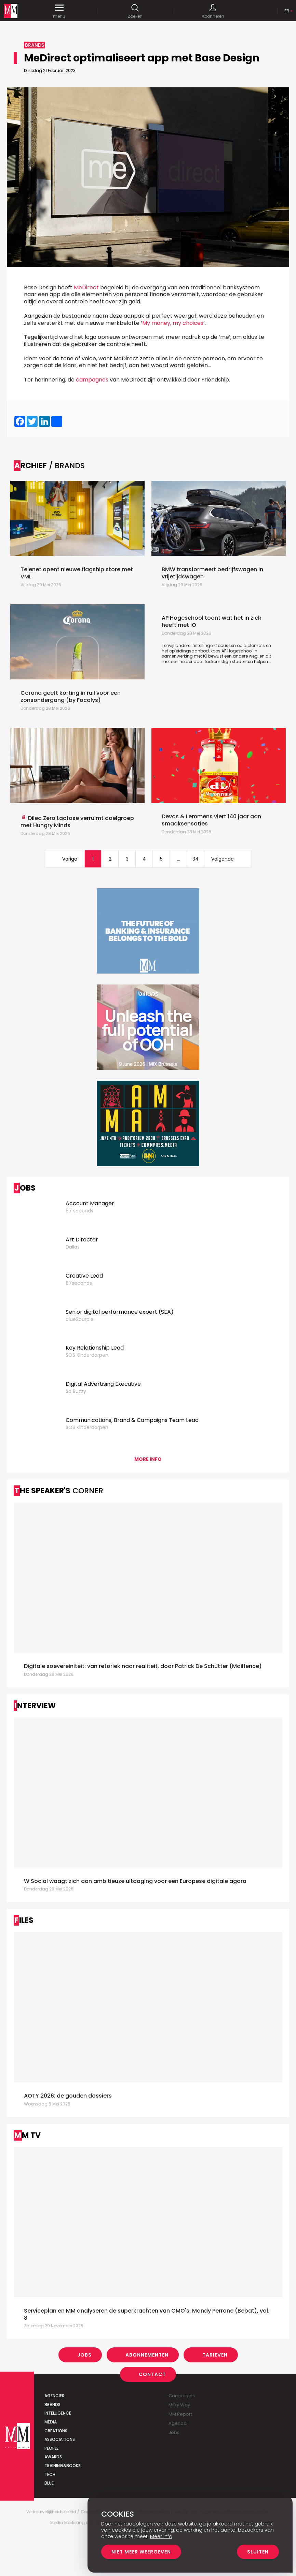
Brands (52, 2404)
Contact (152, 2374)
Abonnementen (147, 2354)
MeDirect (86, 287)
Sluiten (258, 2551)
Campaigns (182, 2395)
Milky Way (179, 2405)
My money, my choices (172, 323)
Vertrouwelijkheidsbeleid (51, 2512)
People (51, 2448)
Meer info (161, 2536)
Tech (49, 2474)
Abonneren (212, 11)
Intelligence (57, 2413)
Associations (59, 2439)
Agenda (178, 2423)
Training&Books (62, 2466)
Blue (49, 2483)
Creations (55, 2431)
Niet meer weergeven (141, 2551)
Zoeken (135, 11)
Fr (286, 11)
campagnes (92, 380)
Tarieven (215, 2354)
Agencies (54, 2396)
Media (50, 2422)
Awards (53, 2457)
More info (148, 1459)
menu (59, 11)
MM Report (180, 2414)
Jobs (84, 2354)
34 (195, 858)
